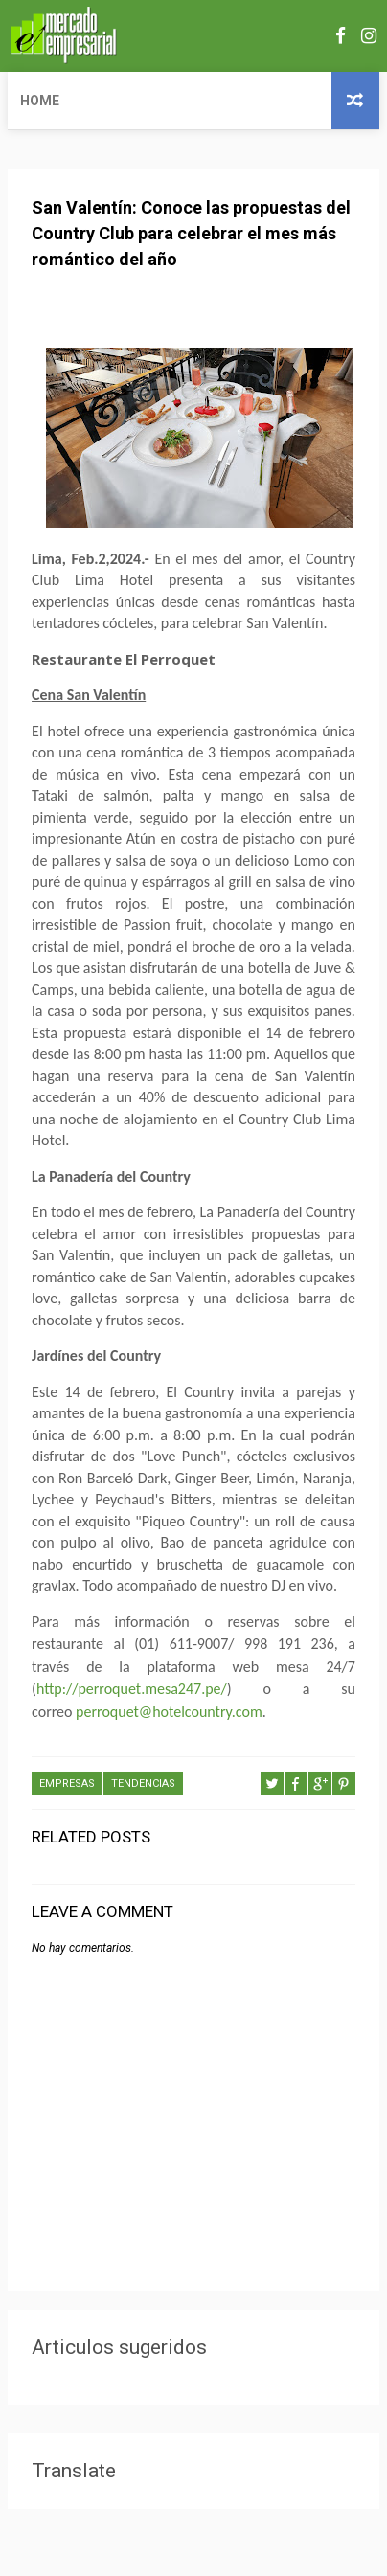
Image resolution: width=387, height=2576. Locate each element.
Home (39, 100)
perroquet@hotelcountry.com (169, 1712)
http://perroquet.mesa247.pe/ (131, 1689)
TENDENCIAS (143, 1783)
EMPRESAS (67, 1783)
